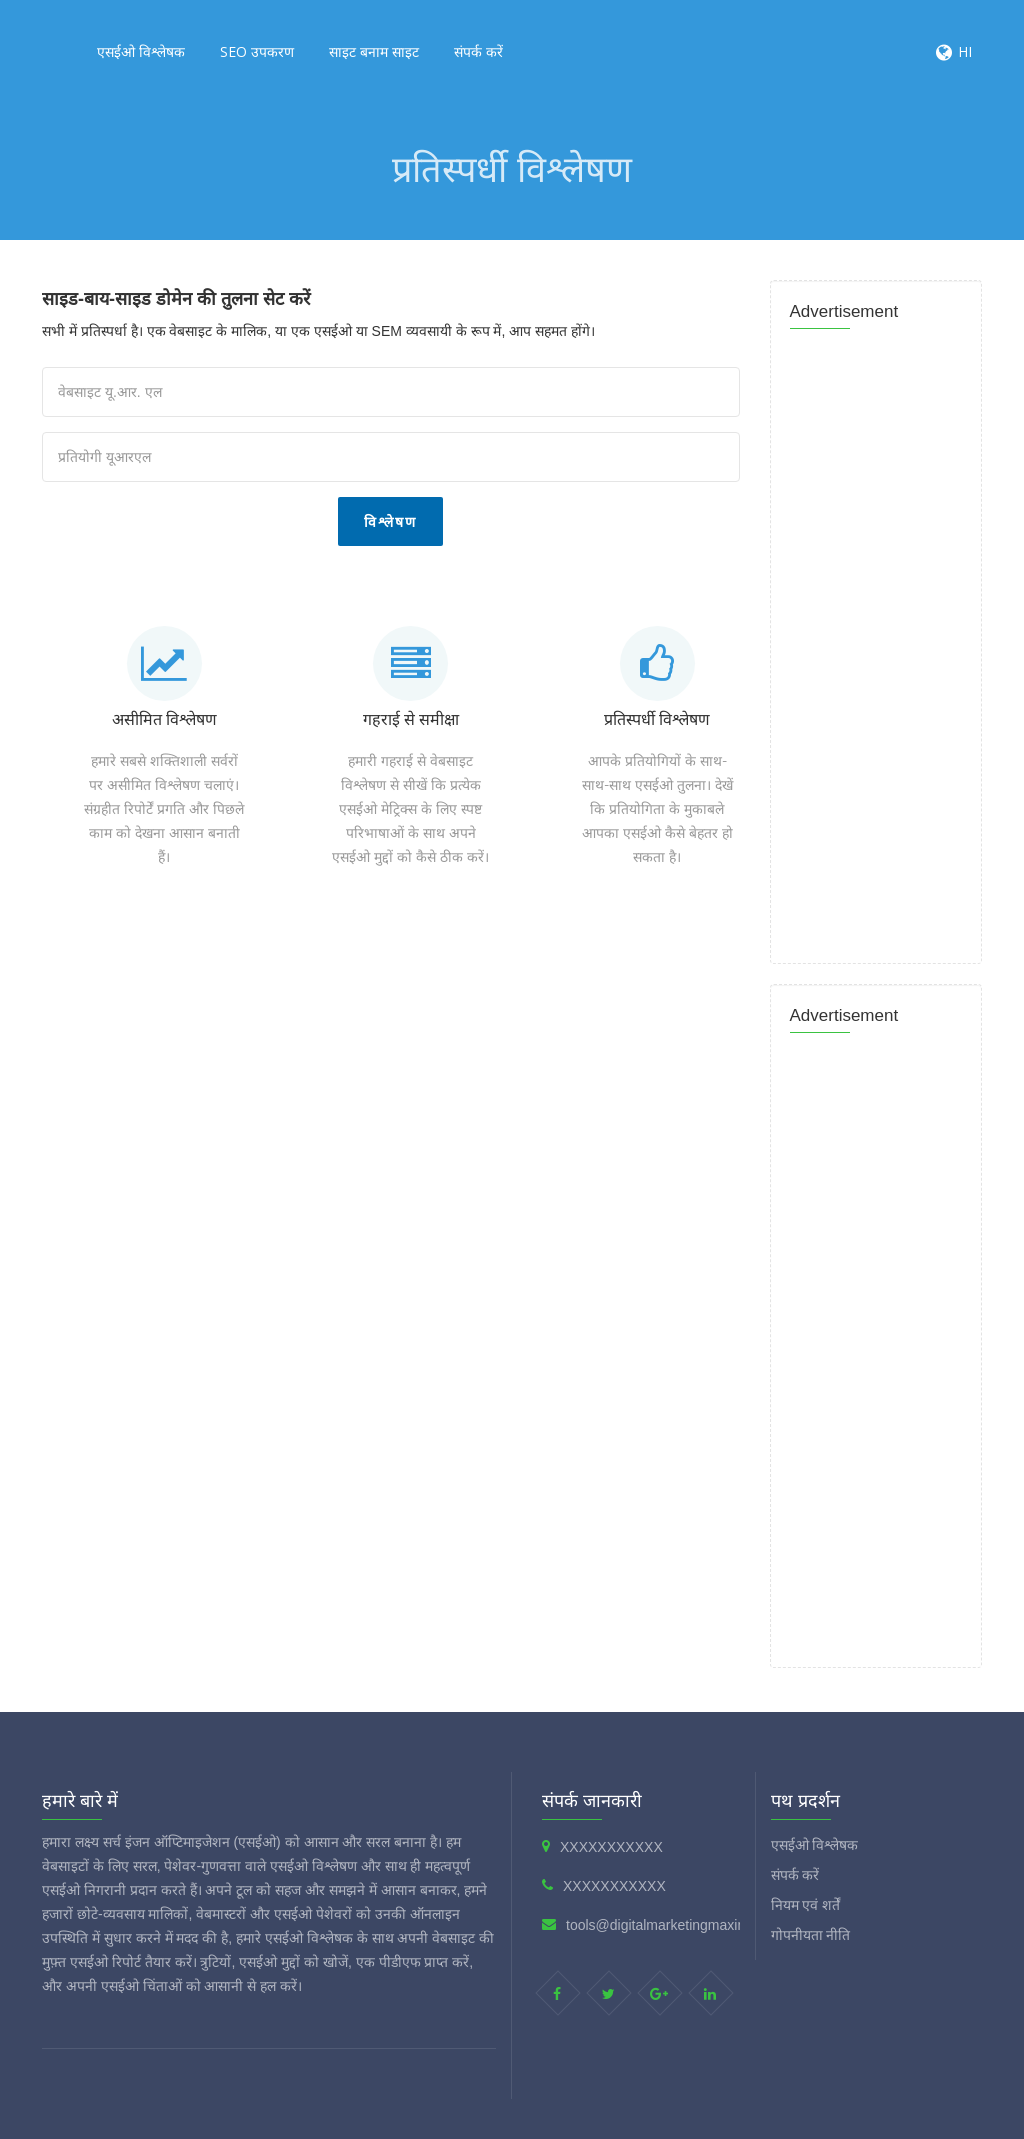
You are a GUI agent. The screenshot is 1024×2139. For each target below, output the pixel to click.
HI (965, 51)
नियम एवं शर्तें (806, 1905)
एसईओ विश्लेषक (141, 51)
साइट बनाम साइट (374, 51)
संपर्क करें (478, 51)
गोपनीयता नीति (811, 1935)
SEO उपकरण (257, 51)
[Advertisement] (402, 958)
